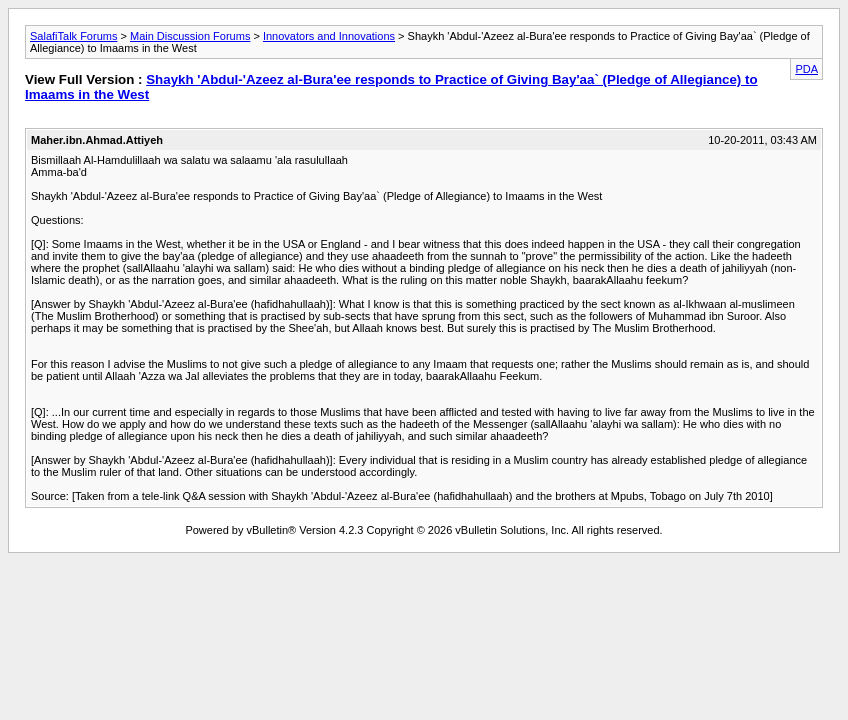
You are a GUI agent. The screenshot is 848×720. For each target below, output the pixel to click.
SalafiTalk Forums (73, 36)
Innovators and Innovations (329, 36)
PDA (806, 69)
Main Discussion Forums (190, 36)
